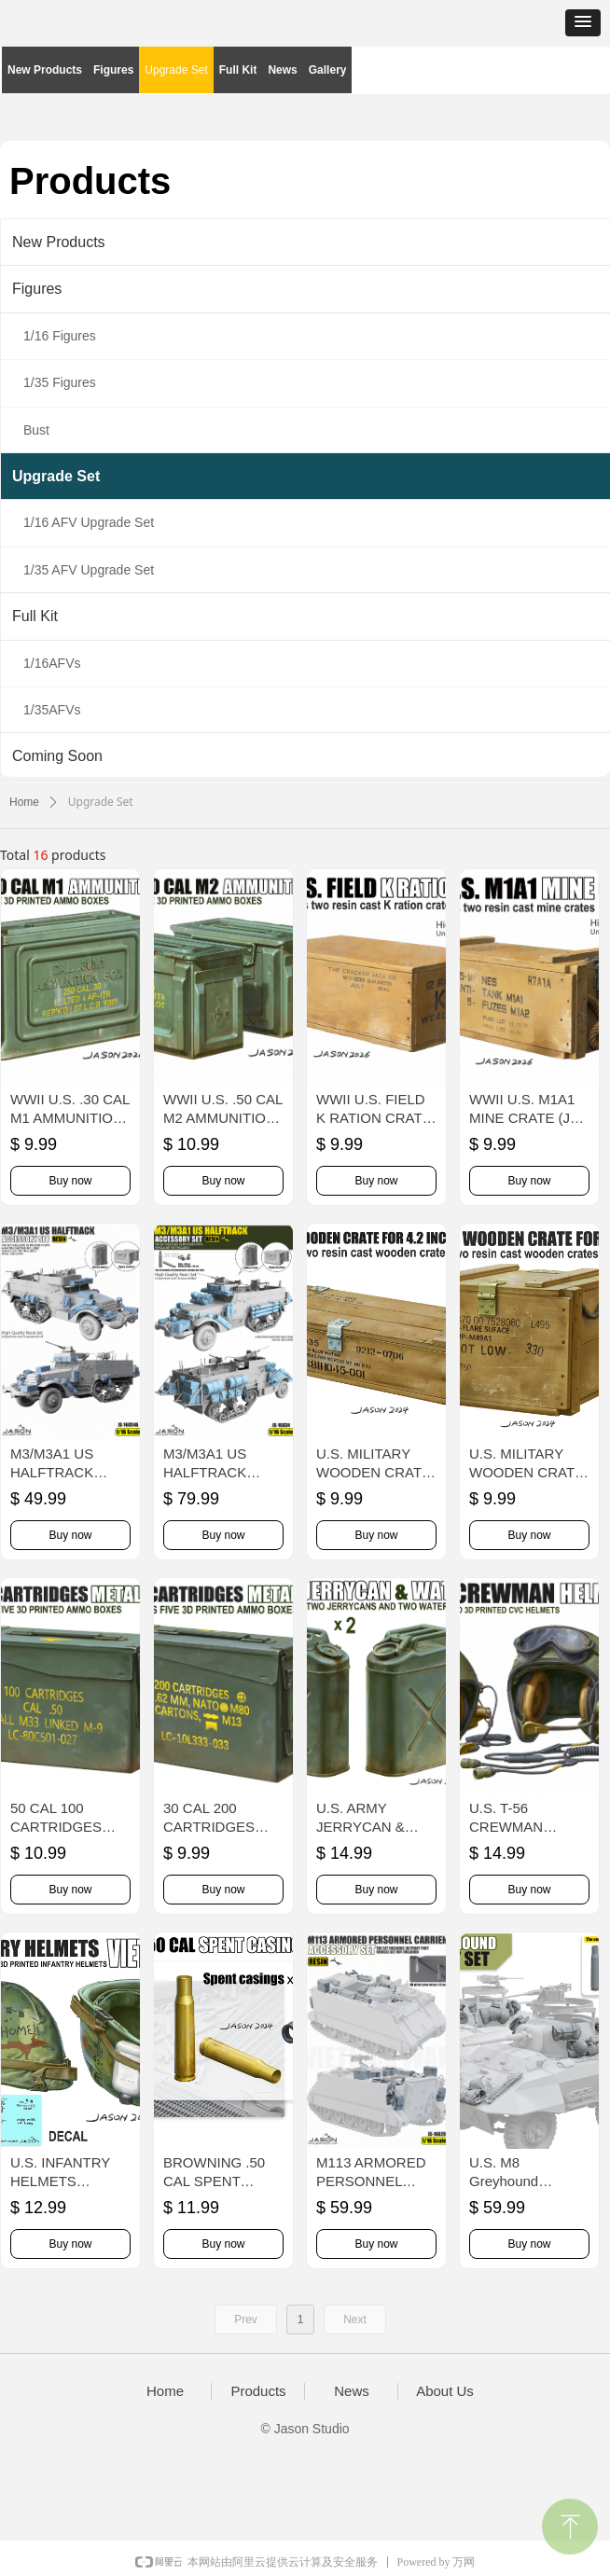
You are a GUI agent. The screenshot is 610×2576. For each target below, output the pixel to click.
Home (24, 802)
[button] (583, 22)
